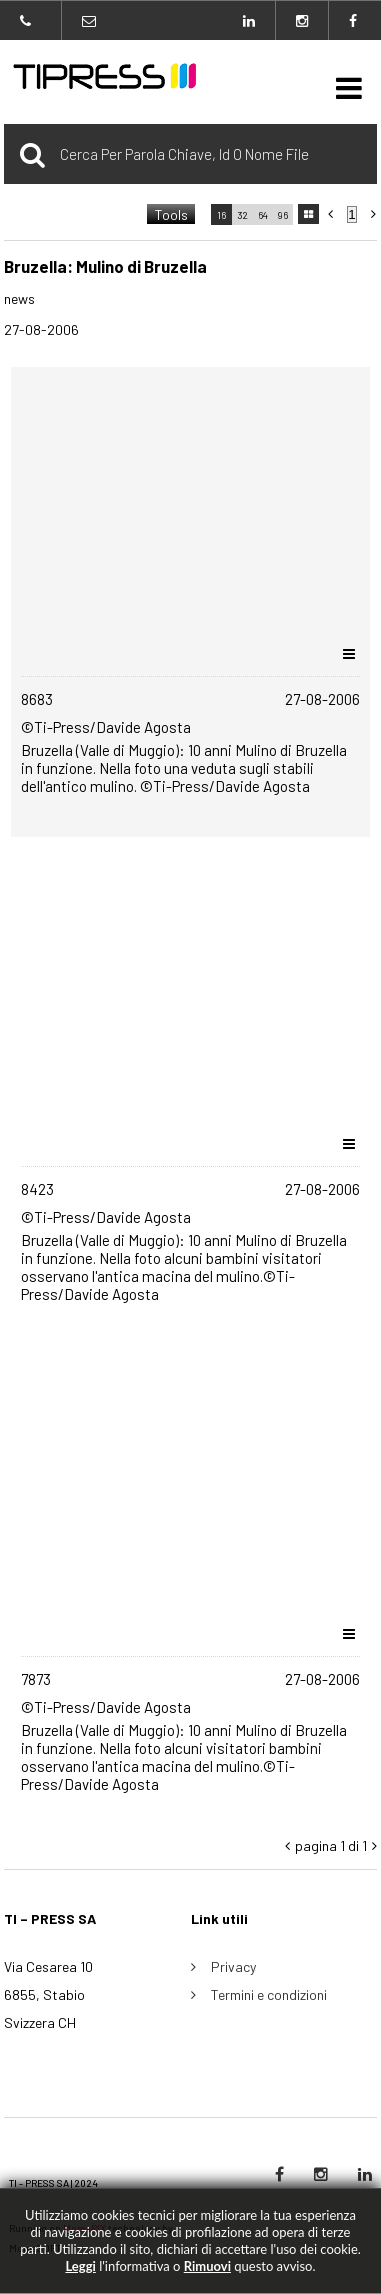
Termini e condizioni (269, 1994)
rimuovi (207, 2266)
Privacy (233, 1966)
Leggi (80, 2266)
